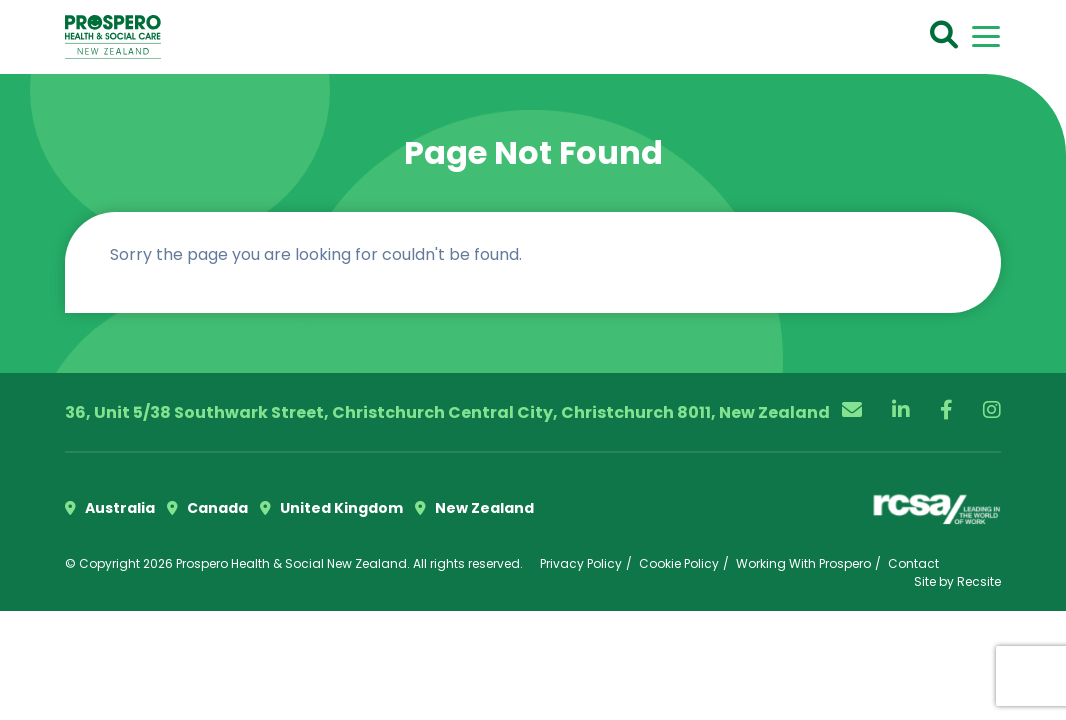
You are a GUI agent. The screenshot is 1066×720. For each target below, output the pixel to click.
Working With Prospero (803, 563)
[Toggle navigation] (986, 36)
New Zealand (474, 508)
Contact (913, 563)
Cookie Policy (679, 563)
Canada (207, 508)
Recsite (979, 581)
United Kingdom (331, 508)
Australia (110, 508)
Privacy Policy (581, 563)
